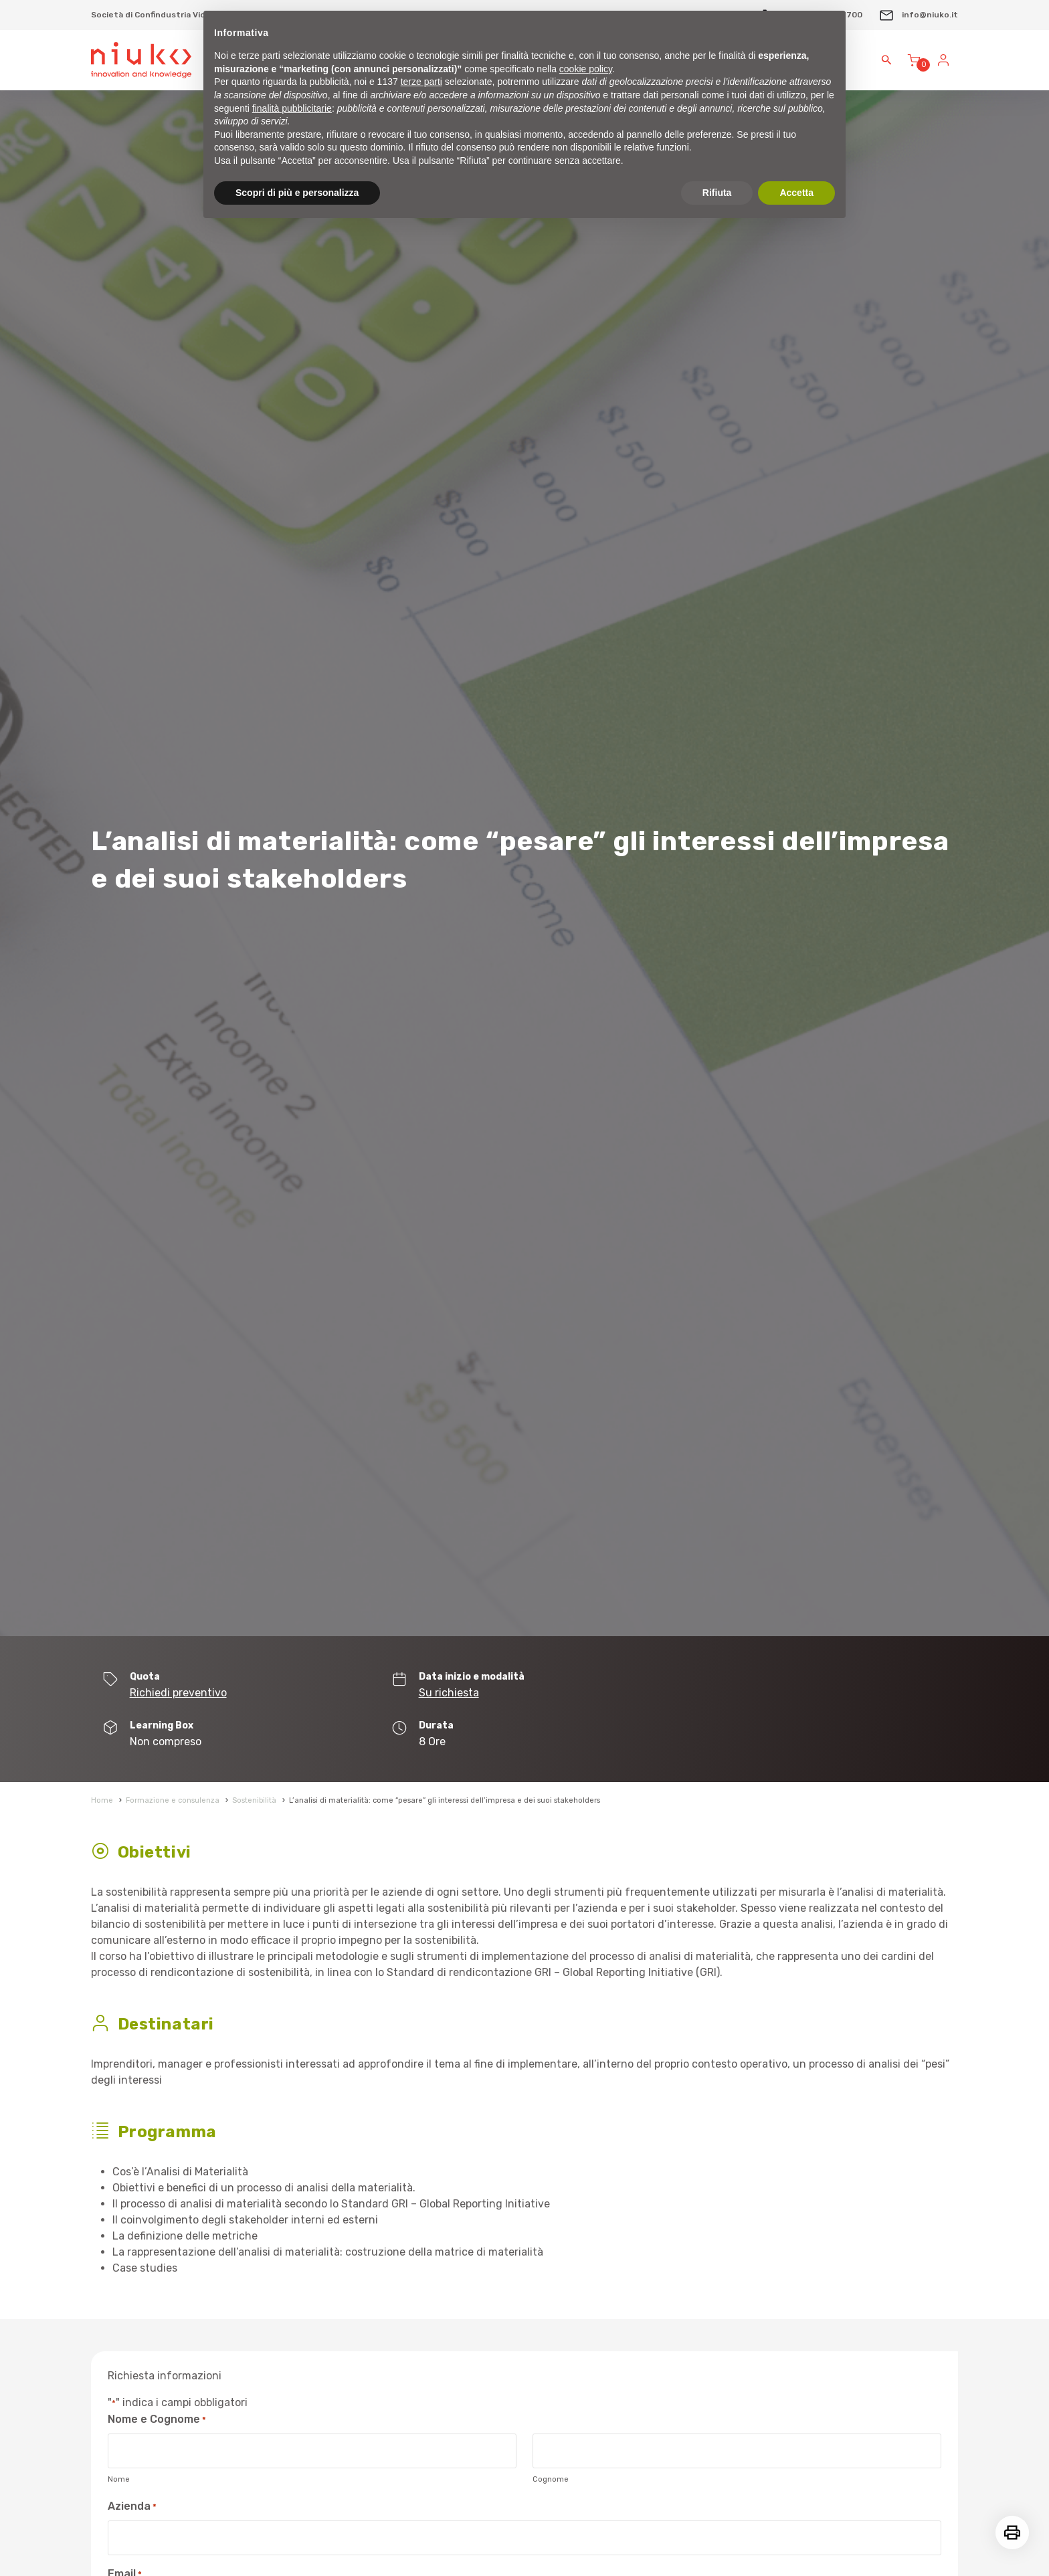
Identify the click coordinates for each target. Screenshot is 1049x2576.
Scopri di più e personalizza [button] (297, 192)
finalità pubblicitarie (292, 108)
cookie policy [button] (585, 69)
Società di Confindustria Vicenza (158, 14)
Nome (119, 2479)
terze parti (421, 81)
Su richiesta (449, 1692)
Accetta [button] (796, 192)
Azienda (132, 2507)
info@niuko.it (918, 14)
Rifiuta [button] (717, 192)
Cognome (551, 2479)
